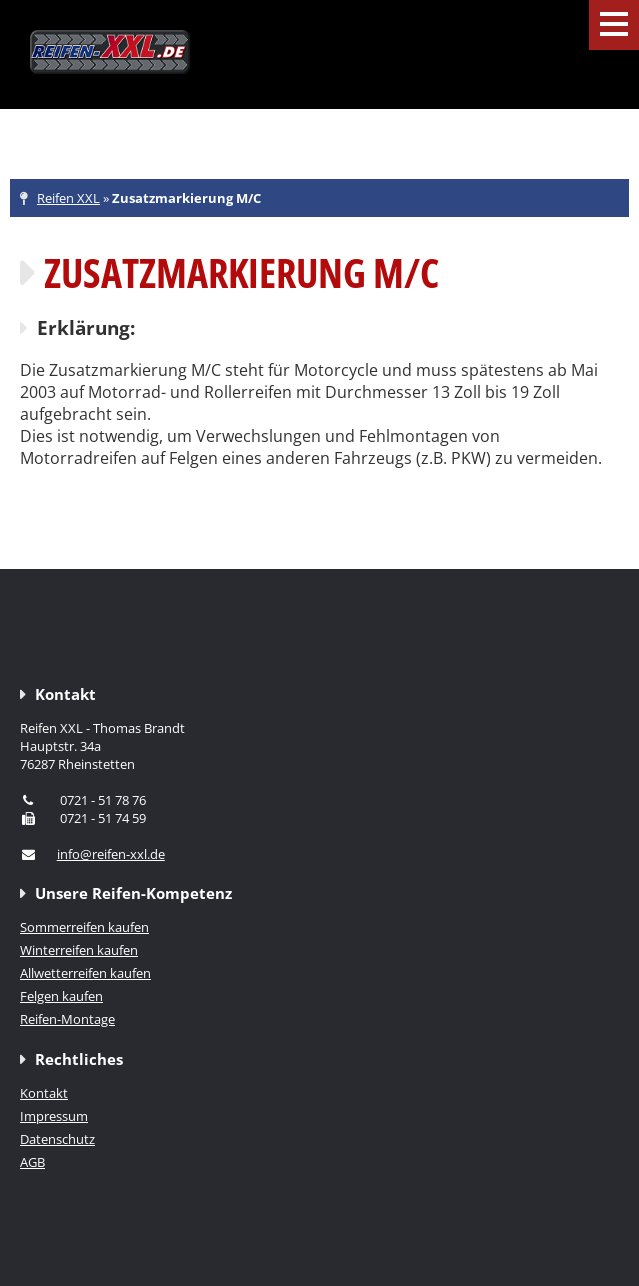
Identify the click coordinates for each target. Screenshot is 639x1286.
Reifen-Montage (67, 1019)
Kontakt (44, 1093)
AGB (32, 1162)
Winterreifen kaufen (79, 950)
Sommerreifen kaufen (84, 927)
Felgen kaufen (61, 996)
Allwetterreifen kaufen (85, 973)
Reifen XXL (68, 198)
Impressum (54, 1116)
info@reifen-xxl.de (111, 854)
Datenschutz (57, 1139)
